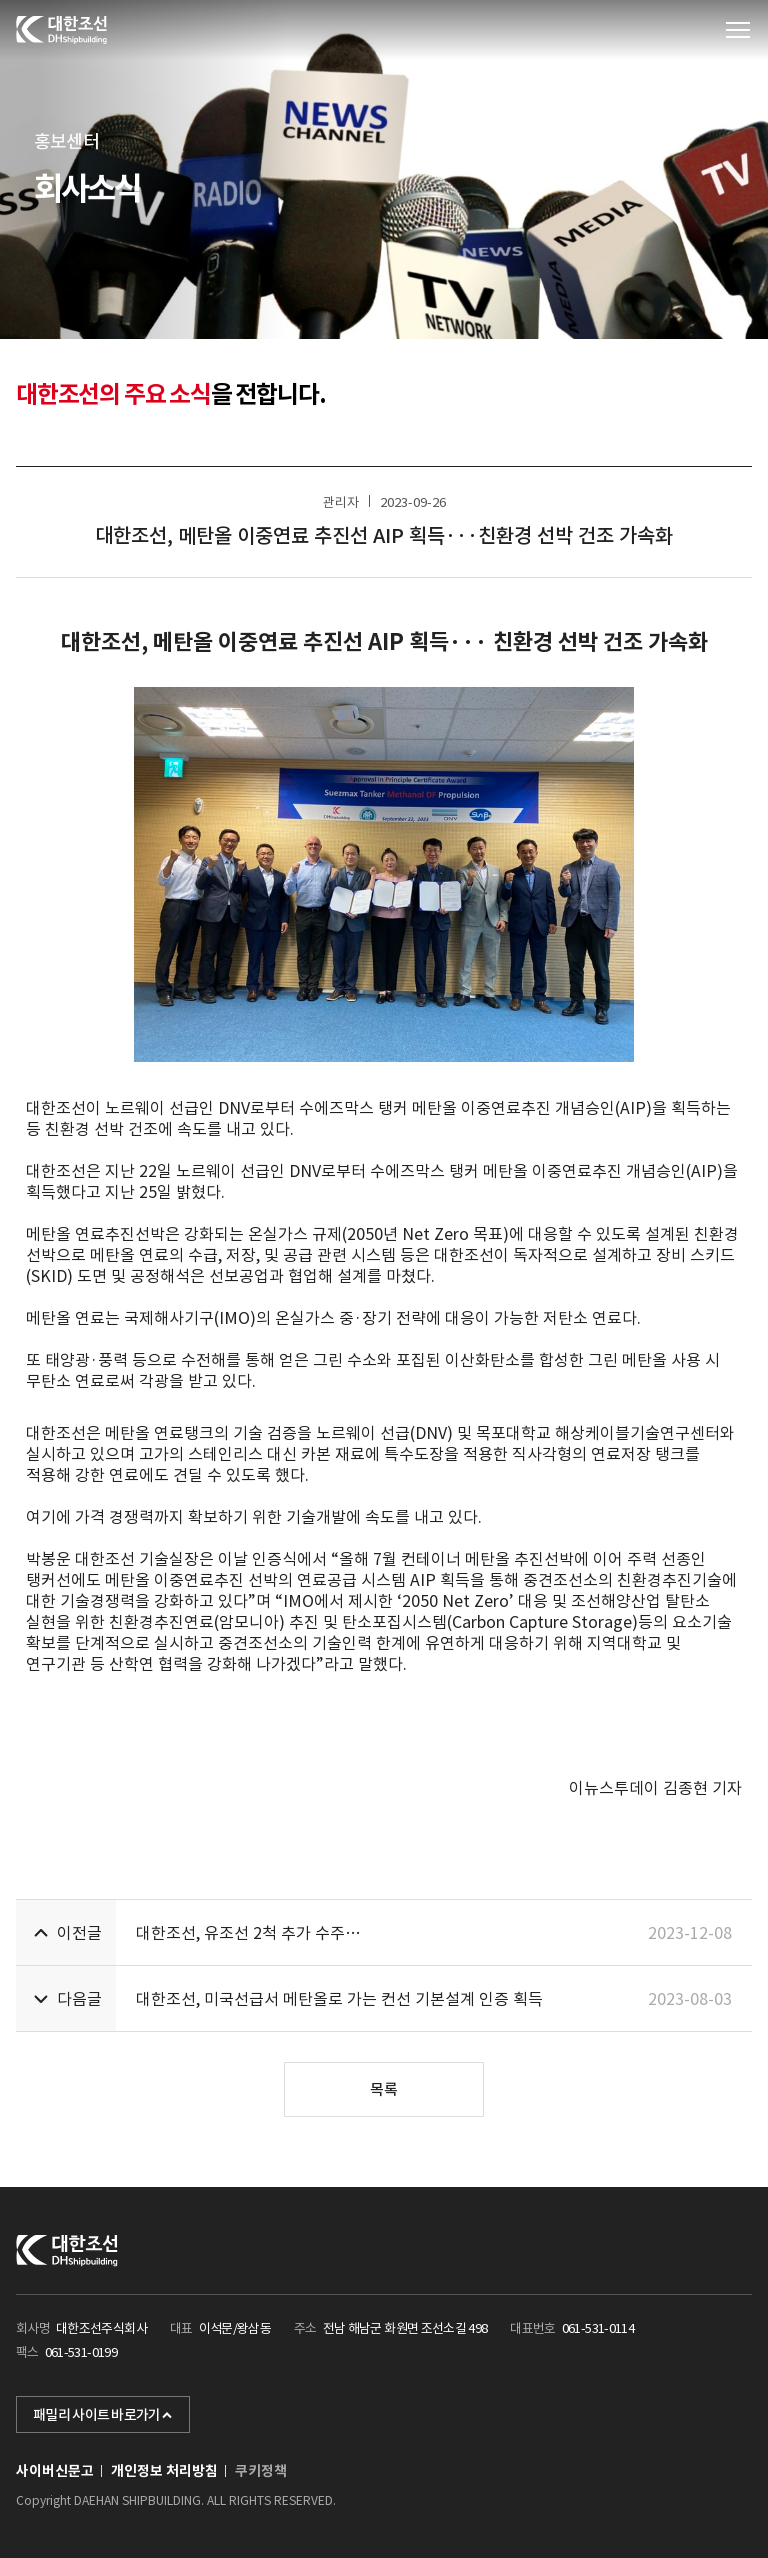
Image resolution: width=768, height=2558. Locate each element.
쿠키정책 (261, 2471)
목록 (384, 2089)
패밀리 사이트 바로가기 (103, 2415)
